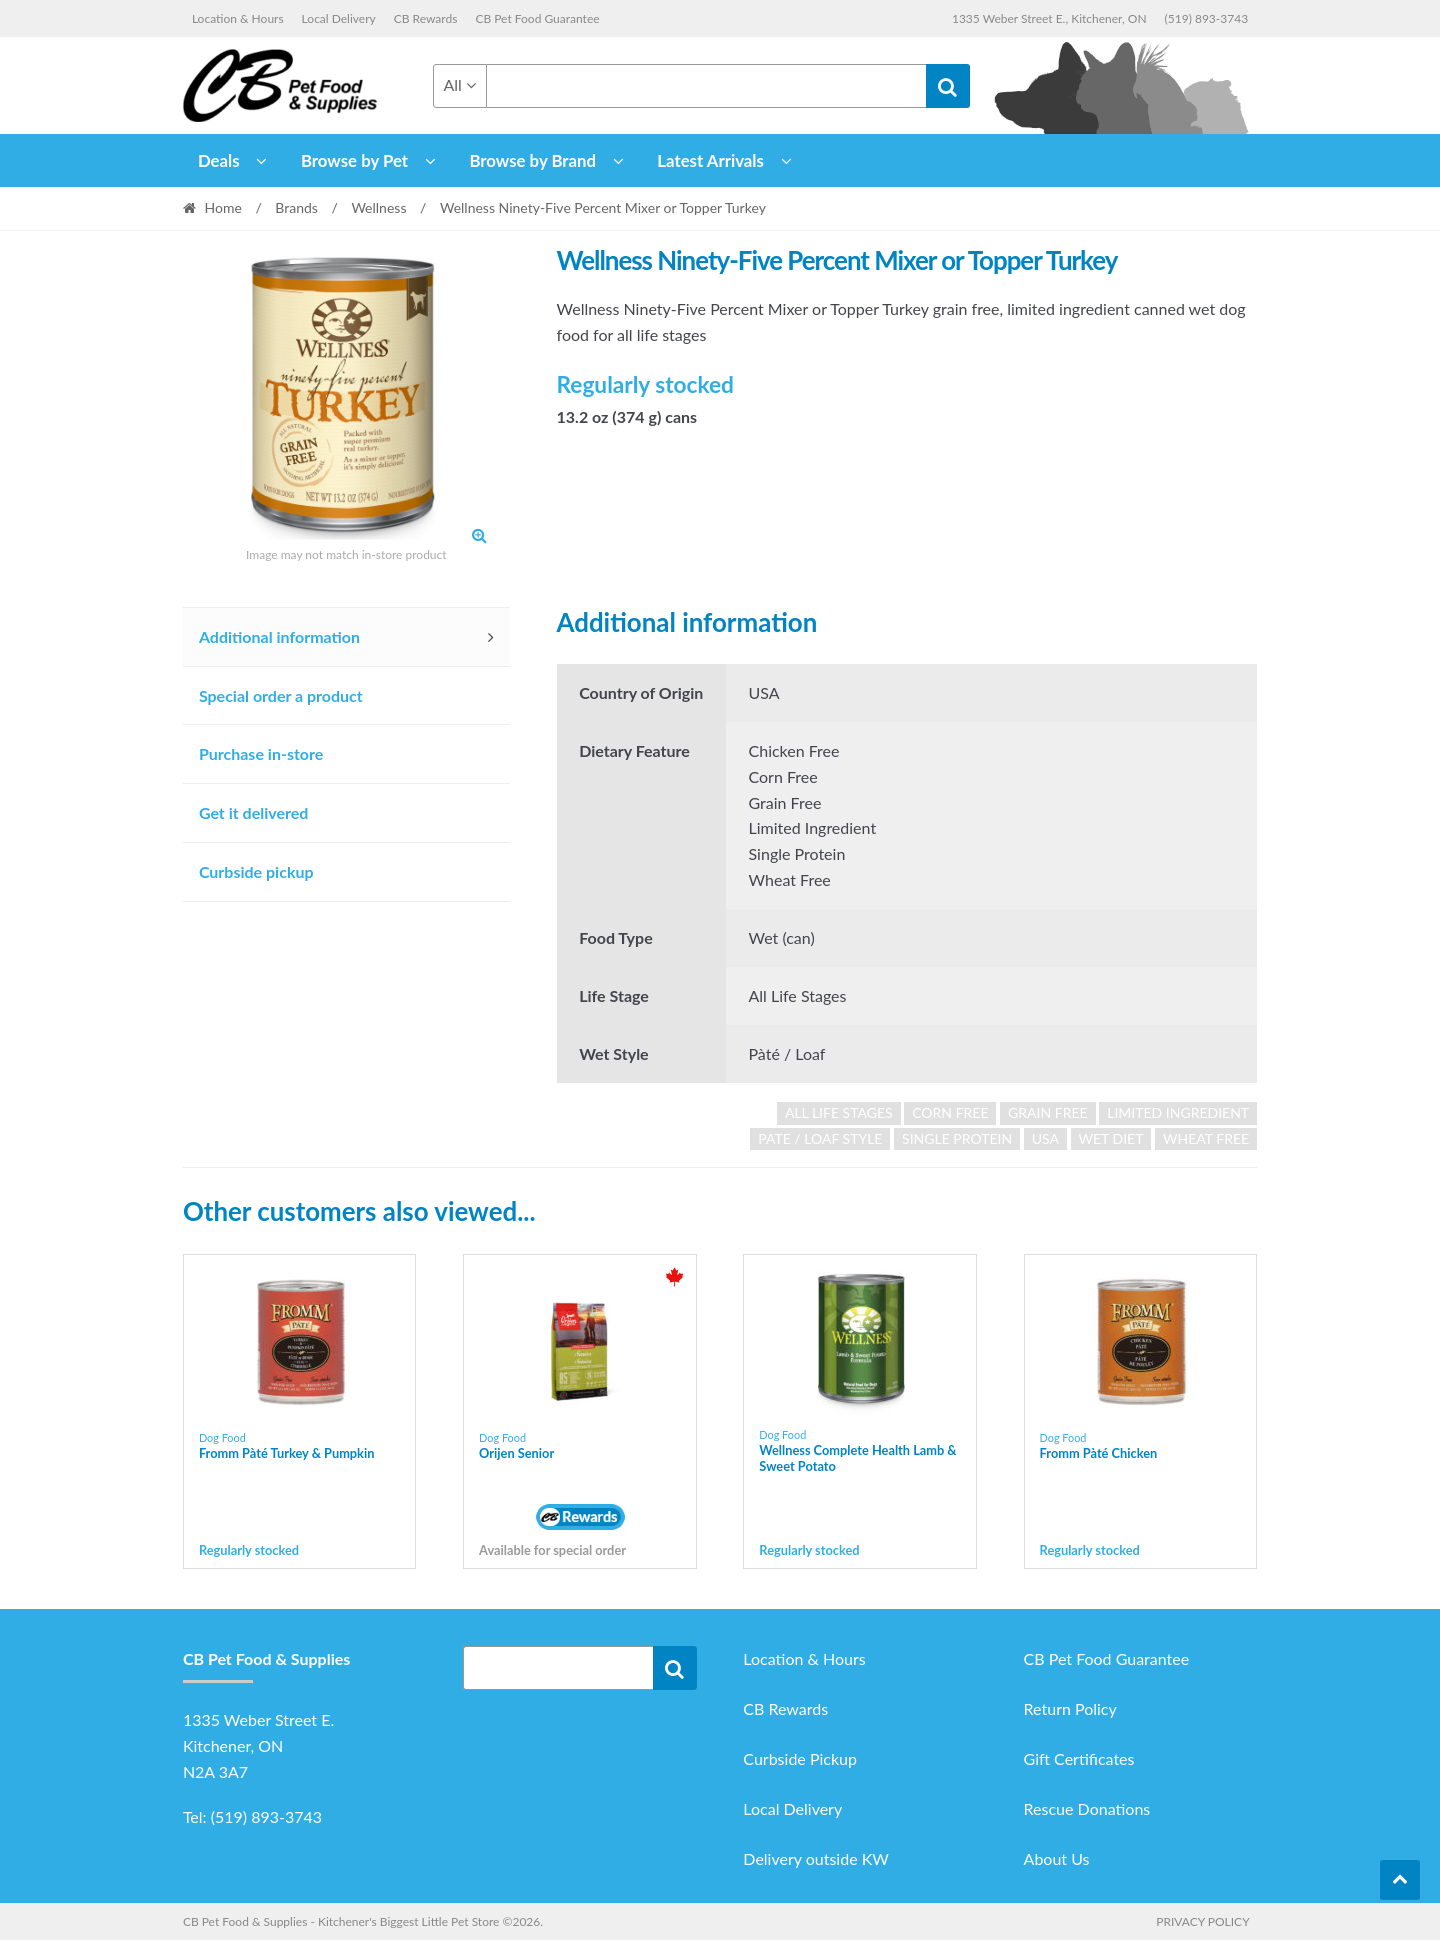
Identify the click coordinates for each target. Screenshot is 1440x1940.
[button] (480, 535)
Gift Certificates (1079, 1758)
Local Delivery (339, 18)
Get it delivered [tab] (254, 812)
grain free (1048, 1112)
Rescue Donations (1087, 1808)
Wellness (378, 207)
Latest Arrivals (710, 160)
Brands (296, 207)
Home (223, 207)
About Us (1057, 1858)
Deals (219, 160)
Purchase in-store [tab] (261, 753)
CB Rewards (426, 18)
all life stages (839, 1112)
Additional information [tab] (279, 636)
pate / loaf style (820, 1138)
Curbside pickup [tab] (256, 871)
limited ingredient (1178, 1112)
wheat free (1206, 1138)
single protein (957, 1138)
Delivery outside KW (816, 1858)
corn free (950, 1112)
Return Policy (1070, 1708)
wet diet (1111, 1138)
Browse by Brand (532, 160)
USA (1045, 1138)
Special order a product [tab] (281, 695)
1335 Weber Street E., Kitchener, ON (1049, 18)
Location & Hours (238, 18)
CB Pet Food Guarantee (537, 18)
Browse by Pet (354, 160)
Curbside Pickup (800, 1758)
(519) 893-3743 (1207, 18)
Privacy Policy (1202, 1921)
